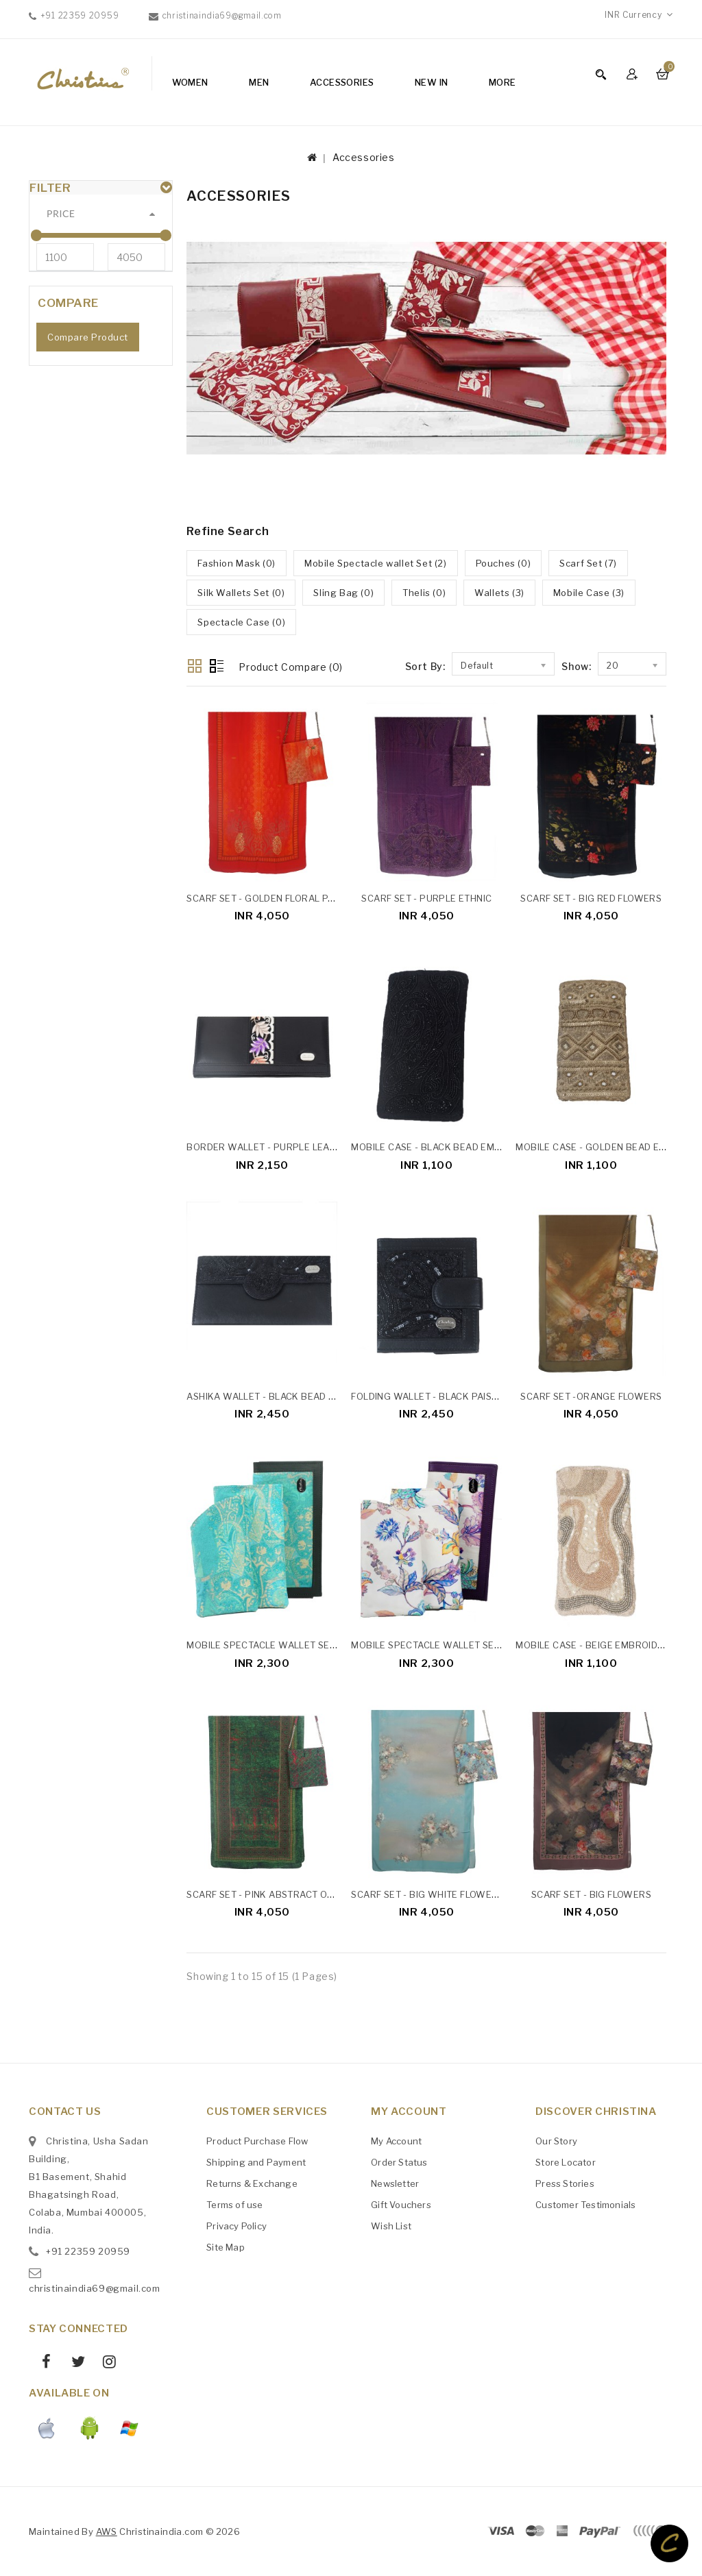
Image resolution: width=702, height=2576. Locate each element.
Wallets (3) (499, 592)
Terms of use (234, 2204)
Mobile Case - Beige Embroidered (598, 1644)
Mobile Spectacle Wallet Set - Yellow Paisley (304, 1644)
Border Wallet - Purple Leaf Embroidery (292, 1146)
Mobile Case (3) (589, 592)
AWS (106, 2531)
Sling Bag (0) (343, 592)
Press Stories (564, 2183)
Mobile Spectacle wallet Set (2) (375, 563)
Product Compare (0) (290, 667)
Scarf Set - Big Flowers (591, 1894)
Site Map (225, 2247)
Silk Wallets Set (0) (241, 592)
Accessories (342, 82)
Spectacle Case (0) (241, 622)
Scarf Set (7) (588, 563)
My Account (396, 2140)
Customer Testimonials (585, 2204)
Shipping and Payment (256, 2162)
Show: (576, 666)
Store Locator (565, 2162)
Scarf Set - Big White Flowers (427, 1894)
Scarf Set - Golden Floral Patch (268, 898)
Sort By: (425, 666)
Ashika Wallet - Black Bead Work (271, 1396)
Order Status (399, 2162)
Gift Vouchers (401, 2204)
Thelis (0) (424, 592)
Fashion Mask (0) (236, 563)
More (502, 82)
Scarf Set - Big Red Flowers (591, 898)
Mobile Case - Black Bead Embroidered (449, 1146)
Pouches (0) (503, 563)
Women (190, 82)
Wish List (391, 2225)
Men (259, 82)
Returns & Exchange (252, 2183)
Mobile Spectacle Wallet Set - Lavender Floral (472, 1644)
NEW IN (431, 82)
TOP (669, 2543)
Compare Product (87, 374)
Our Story (556, 2140)
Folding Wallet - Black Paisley (430, 1396)
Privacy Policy (236, 2225)
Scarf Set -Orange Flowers (591, 1396)
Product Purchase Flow (257, 2140)
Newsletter (395, 2183)
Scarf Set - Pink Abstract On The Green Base (300, 1894)
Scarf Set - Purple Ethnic (426, 898)
